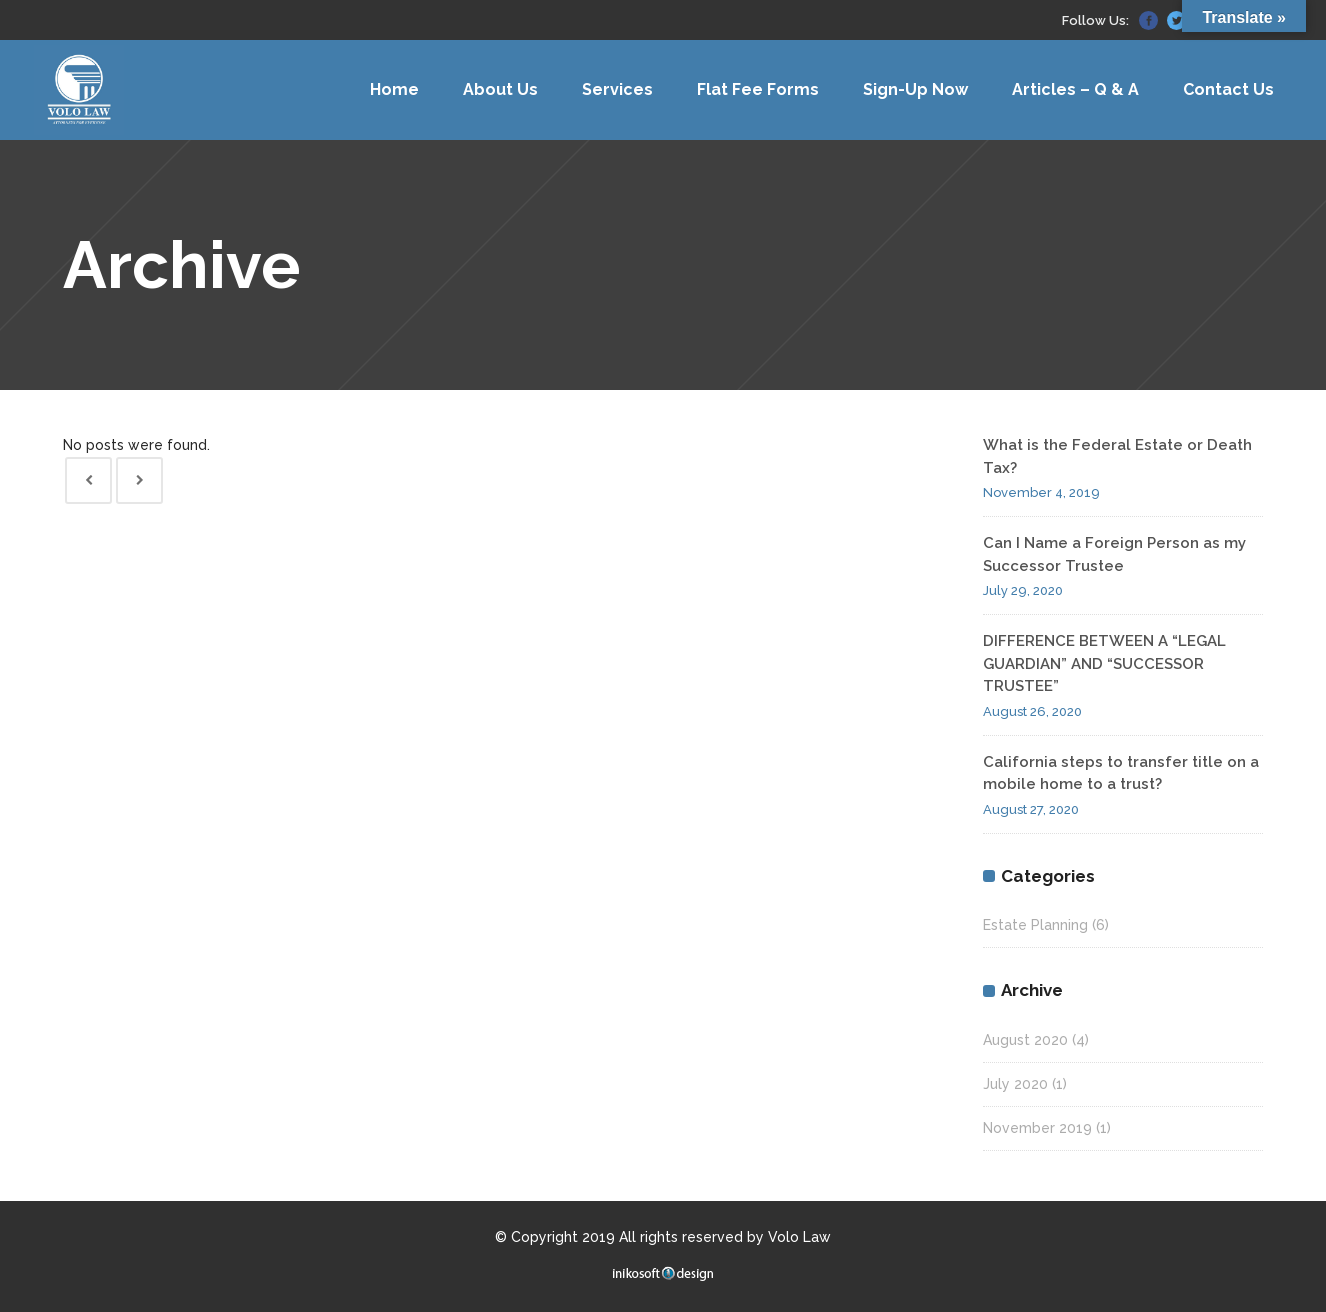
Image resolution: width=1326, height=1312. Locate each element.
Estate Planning (1035, 925)
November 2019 (1037, 1128)
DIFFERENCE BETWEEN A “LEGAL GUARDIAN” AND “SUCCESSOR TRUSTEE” (1104, 663)
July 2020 (1015, 1084)
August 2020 (1025, 1040)
